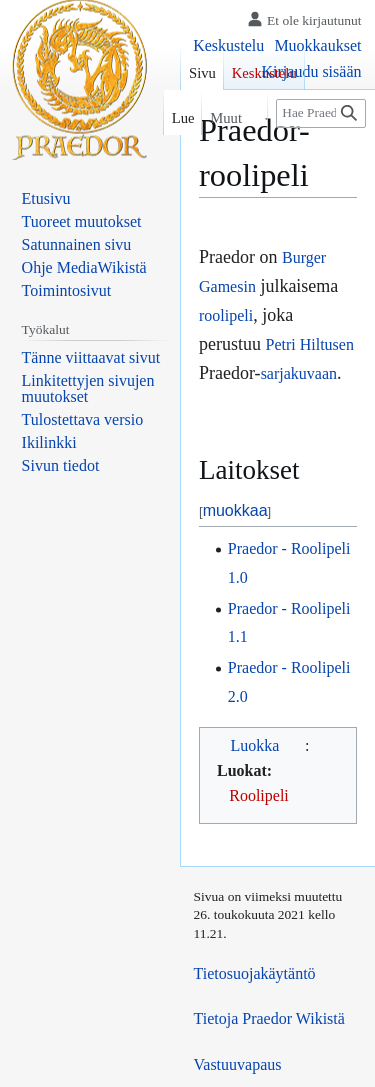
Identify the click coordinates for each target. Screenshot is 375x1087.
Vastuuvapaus (238, 1064)
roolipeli (226, 315)
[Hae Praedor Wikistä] (321, 113)
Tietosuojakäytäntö (255, 973)
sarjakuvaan (299, 373)
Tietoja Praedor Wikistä (269, 1018)
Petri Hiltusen (310, 344)
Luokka (255, 745)
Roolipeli (259, 795)
